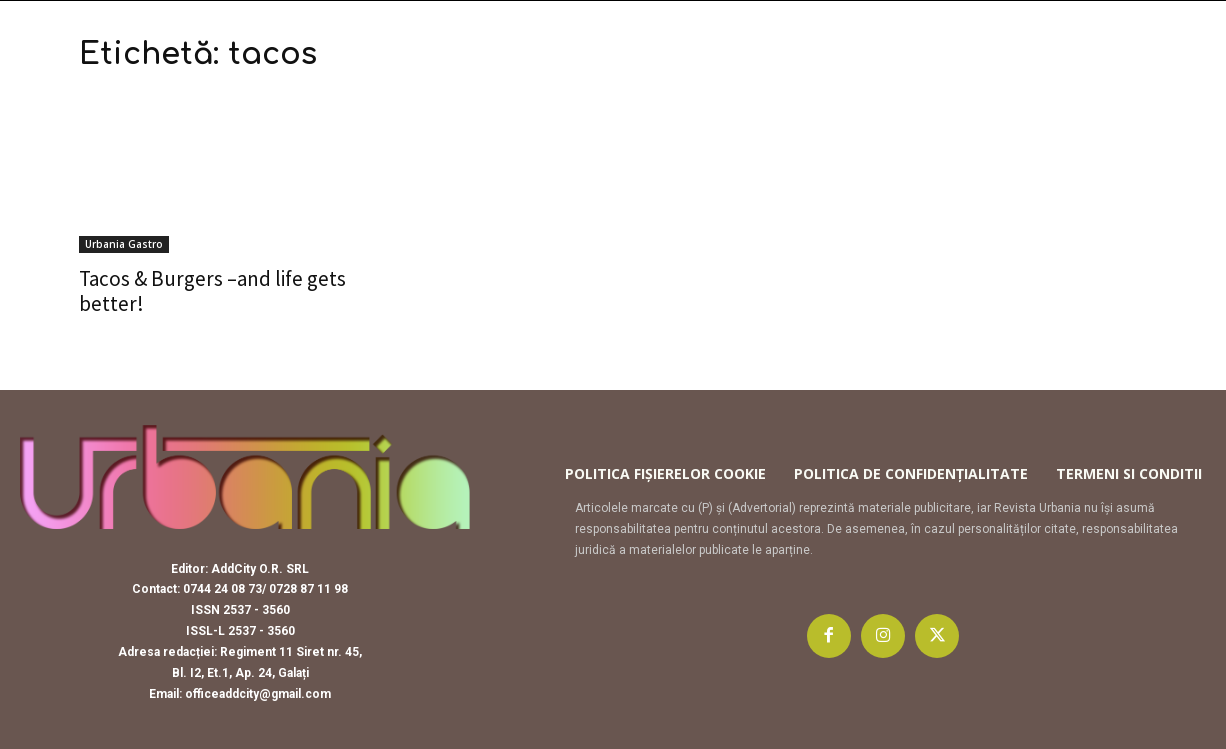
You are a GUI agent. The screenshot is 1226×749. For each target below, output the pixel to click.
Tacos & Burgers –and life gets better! (212, 291)
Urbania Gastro (124, 244)
